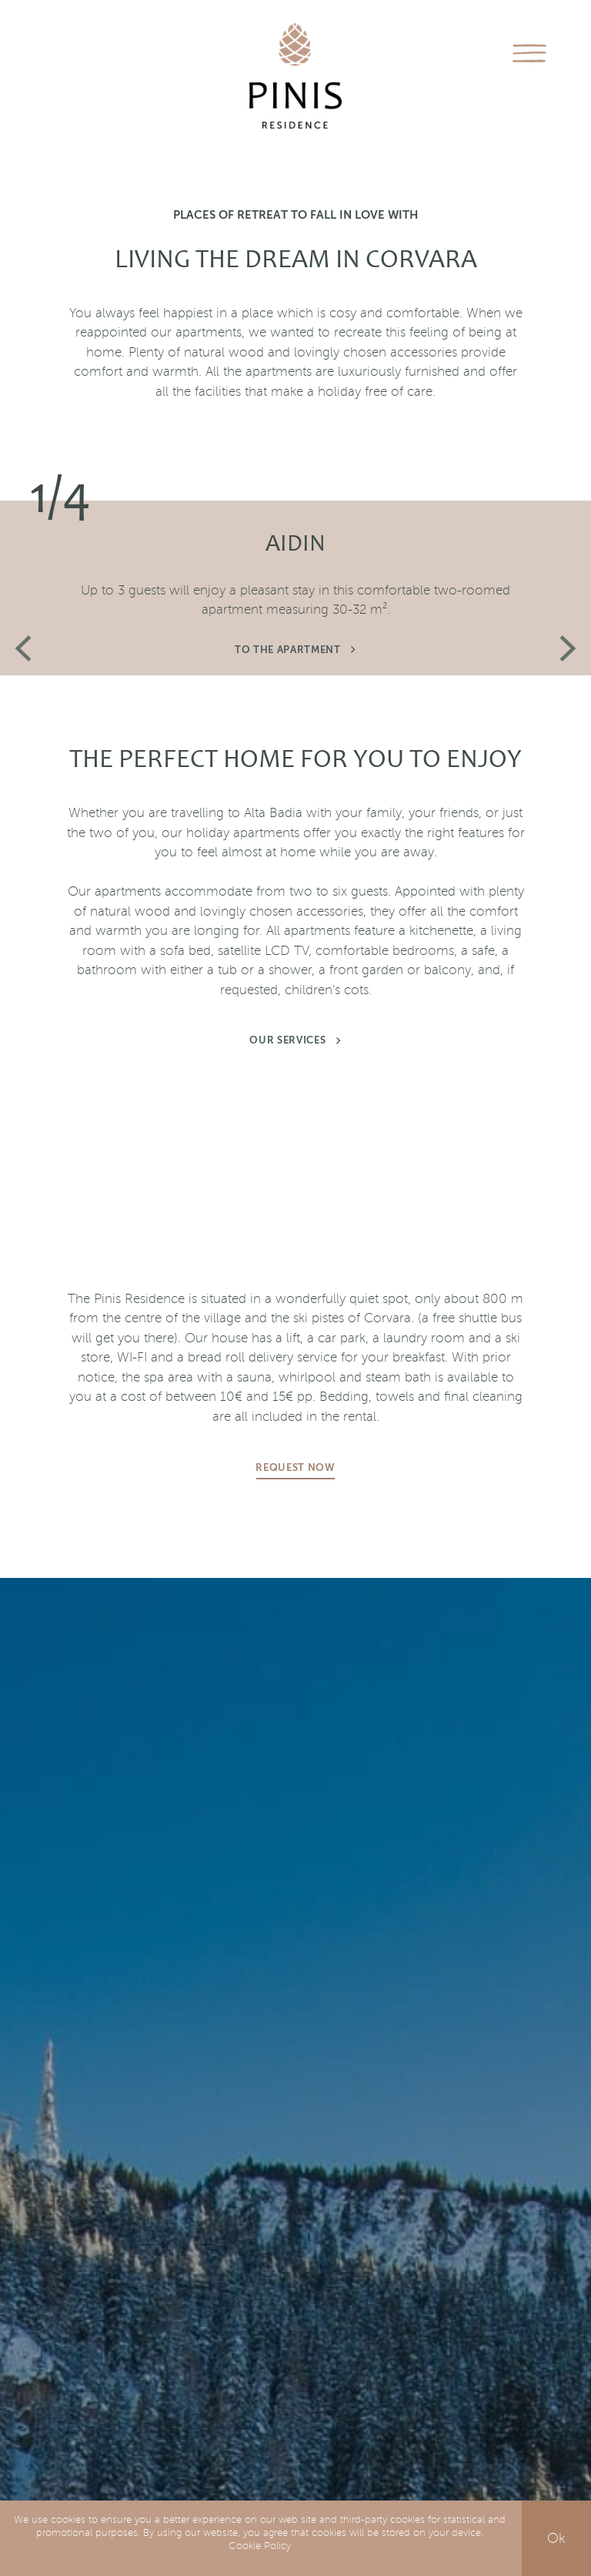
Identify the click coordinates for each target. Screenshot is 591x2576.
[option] (295, 501)
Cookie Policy (260, 2546)
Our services (295, 1041)
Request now (295, 1468)
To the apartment (295, 650)
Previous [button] (23, 648)
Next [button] (568, 648)
